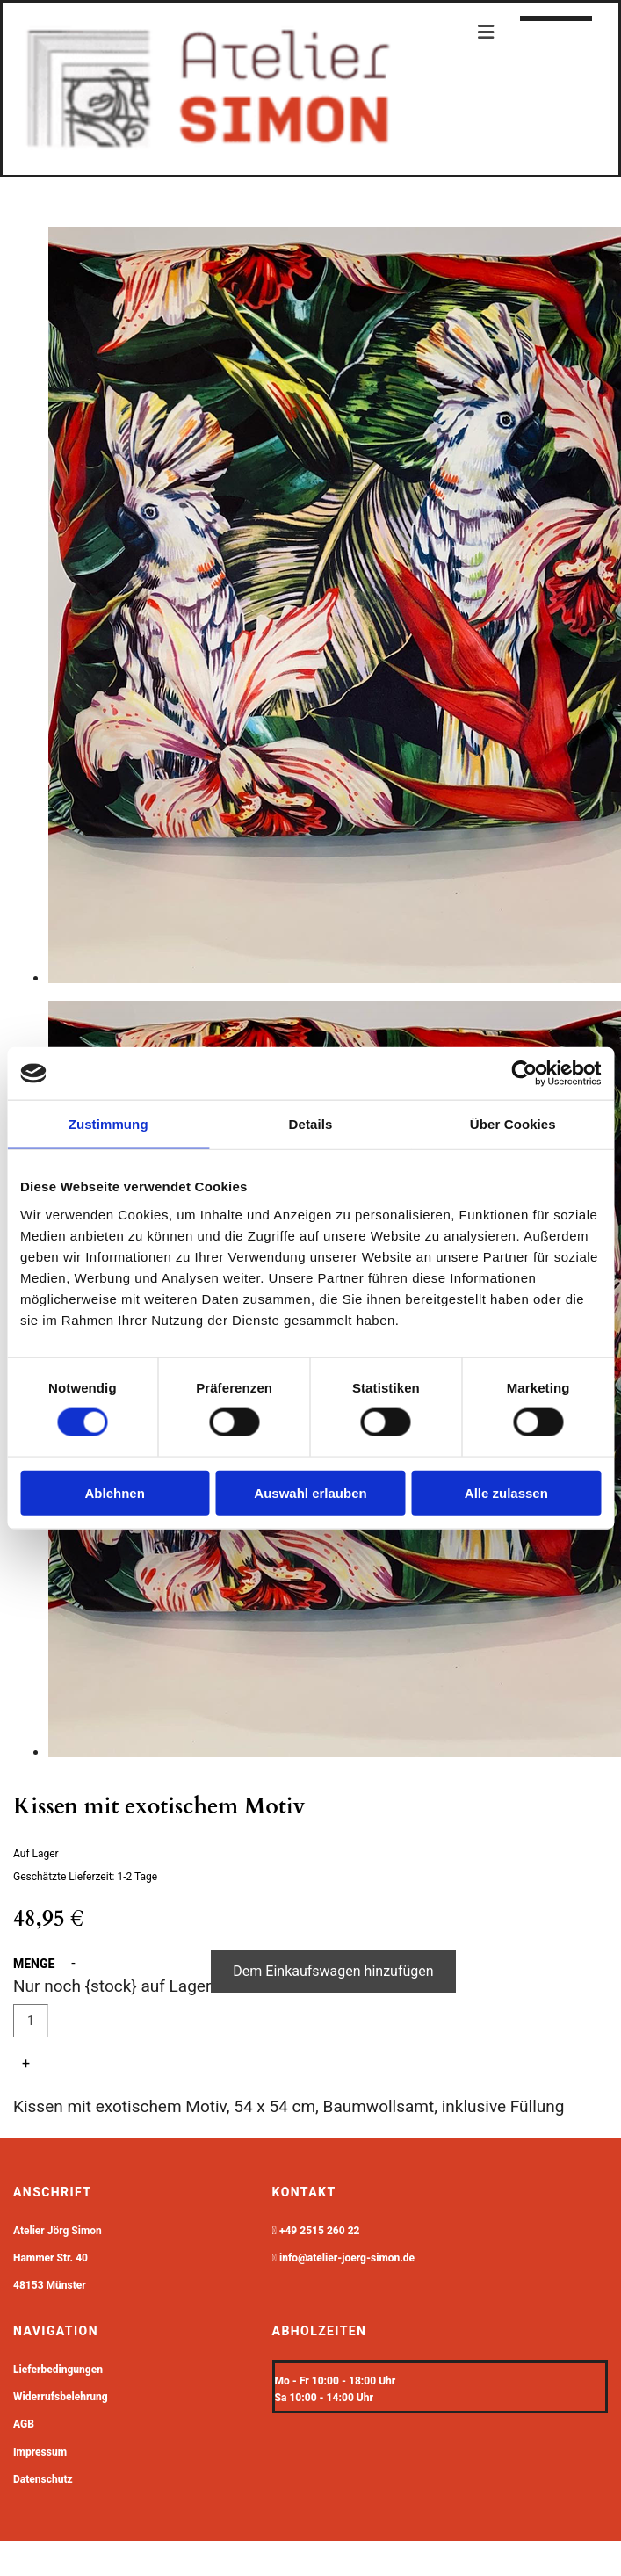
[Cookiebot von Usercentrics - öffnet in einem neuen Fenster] (524, 1073)
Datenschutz (43, 2479)
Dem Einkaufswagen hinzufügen (333, 1971)
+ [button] (26, 2063)
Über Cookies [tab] (513, 1124)
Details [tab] (311, 1124)
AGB (23, 2424)
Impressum (40, 2452)
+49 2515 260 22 (319, 2231)
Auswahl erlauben (310, 1492)
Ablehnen (115, 1492)
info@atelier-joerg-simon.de (347, 2258)
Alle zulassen (506, 1492)
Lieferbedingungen (58, 2369)
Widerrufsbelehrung (60, 2397)
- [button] (73, 1963)
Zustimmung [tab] (108, 1124)
